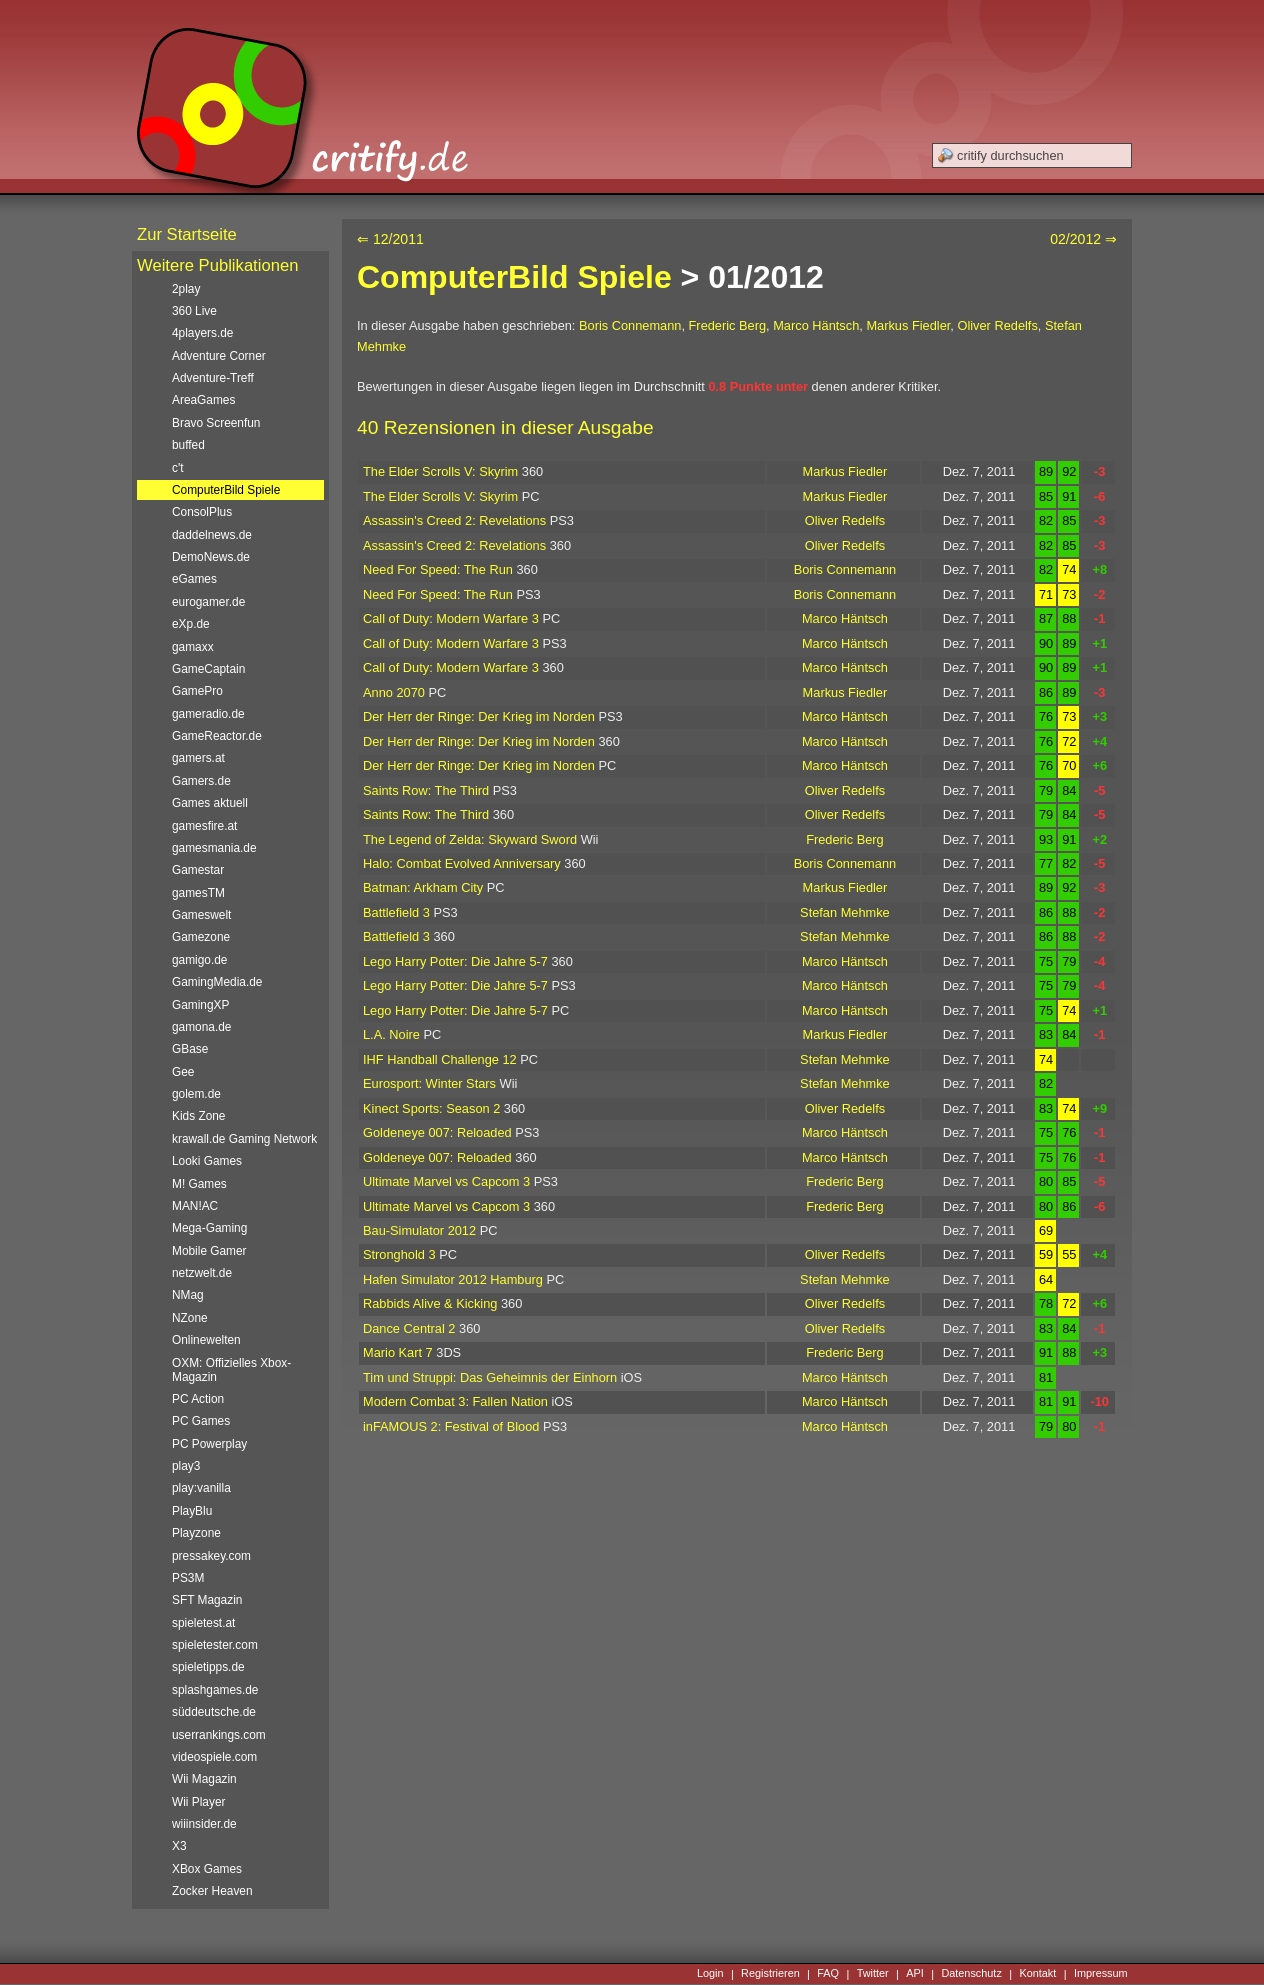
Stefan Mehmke (845, 912)
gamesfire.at (204, 826)
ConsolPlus (202, 512)
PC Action (198, 1399)
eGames (194, 579)
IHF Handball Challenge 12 (440, 1059)
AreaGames (203, 400)
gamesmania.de (214, 848)
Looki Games (207, 1161)
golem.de (196, 1094)
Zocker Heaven (212, 1891)
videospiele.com (214, 1757)
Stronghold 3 (399, 1254)
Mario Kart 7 (398, 1352)
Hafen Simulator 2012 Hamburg (453, 1279)
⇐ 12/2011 (390, 239)
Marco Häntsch (816, 325)
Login (710, 1974)
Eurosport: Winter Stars (429, 1083)
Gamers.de (201, 781)
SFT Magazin (207, 1600)
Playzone (196, 1533)
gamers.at (198, 758)
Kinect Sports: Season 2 (431, 1108)
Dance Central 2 (409, 1328)
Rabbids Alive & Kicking (430, 1303)
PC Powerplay (209, 1444)
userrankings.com (219, 1735)
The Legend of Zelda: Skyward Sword (470, 839)
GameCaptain (208, 669)
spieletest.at (203, 1623)
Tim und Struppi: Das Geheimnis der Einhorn (490, 1377)
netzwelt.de (202, 1273)
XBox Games (207, 1869)
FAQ (828, 1974)
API (915, 1974)
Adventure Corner (219, 356)
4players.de (202, 333)
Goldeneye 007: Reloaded (437, 1132)
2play (186, 289)
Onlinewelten (206, 1340)
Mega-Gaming (209, 1228)
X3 (179, 1846)
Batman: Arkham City (423, 887)
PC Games (201, 1421)
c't (178, 468)
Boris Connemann (630, 325)
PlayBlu (192, 1511)
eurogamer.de (208, 602)
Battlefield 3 (396, 912)
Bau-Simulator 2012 (419, 1230)
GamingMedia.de (217, 982)
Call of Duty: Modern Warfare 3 (451, 618)
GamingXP (200, 1005)
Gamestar (198, 870)
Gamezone (201, 937)
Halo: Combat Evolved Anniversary (462, 863)
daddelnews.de (212, 535)
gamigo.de (199, 960)
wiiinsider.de (204, 1824)
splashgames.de (215, 1690)
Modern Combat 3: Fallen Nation (455, 1401)
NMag (188, 1295)
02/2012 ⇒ (1083, 239)
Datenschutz (971, 1974)
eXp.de (191, 624)
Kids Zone (198, 1116)
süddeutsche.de (214, 1712)
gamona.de (201, 1027)
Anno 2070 (394, 692)
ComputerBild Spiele (514, 277)
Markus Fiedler (908, 325)
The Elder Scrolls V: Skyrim (440, 471)
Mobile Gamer (209, 1251)
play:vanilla (201, 1488)
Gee (183, 1072)
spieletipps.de (208, 1667)
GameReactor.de (217, 736)
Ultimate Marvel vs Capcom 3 (446, 1181)
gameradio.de (208, 714)
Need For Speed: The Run (438, 569)
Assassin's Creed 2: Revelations (454, 520)
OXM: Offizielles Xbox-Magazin (231, 1370)
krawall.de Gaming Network (244, 1139)
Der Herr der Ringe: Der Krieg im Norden (479, 716)
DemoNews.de (211, 557)
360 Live (194, 311)
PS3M (188, 1578)
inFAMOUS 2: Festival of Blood (451, 1426)
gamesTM (198, 893)
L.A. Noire (391, 1034)
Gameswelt (201, 915)
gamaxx (193, 647)
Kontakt (1037, 1974)
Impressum (1101, 1974)
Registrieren (770, 1974)
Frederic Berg (728, 325)
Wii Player (198, 1802)
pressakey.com (211, 1556)
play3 (186, 1466)
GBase (190, 1049)
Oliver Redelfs (997, 325)
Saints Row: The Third (426, 790)
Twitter (873, 1974)
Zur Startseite (187, 234)
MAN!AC (195, 1206)
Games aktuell (210, 803)
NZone (190, 1318)
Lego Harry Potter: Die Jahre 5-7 (455, 961)
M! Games (199, 1184)
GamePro (197, 691)
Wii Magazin (204, 1779)
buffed (188, 445)
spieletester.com (215, 1645)
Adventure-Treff (213, 378)
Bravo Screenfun (216, 423)
